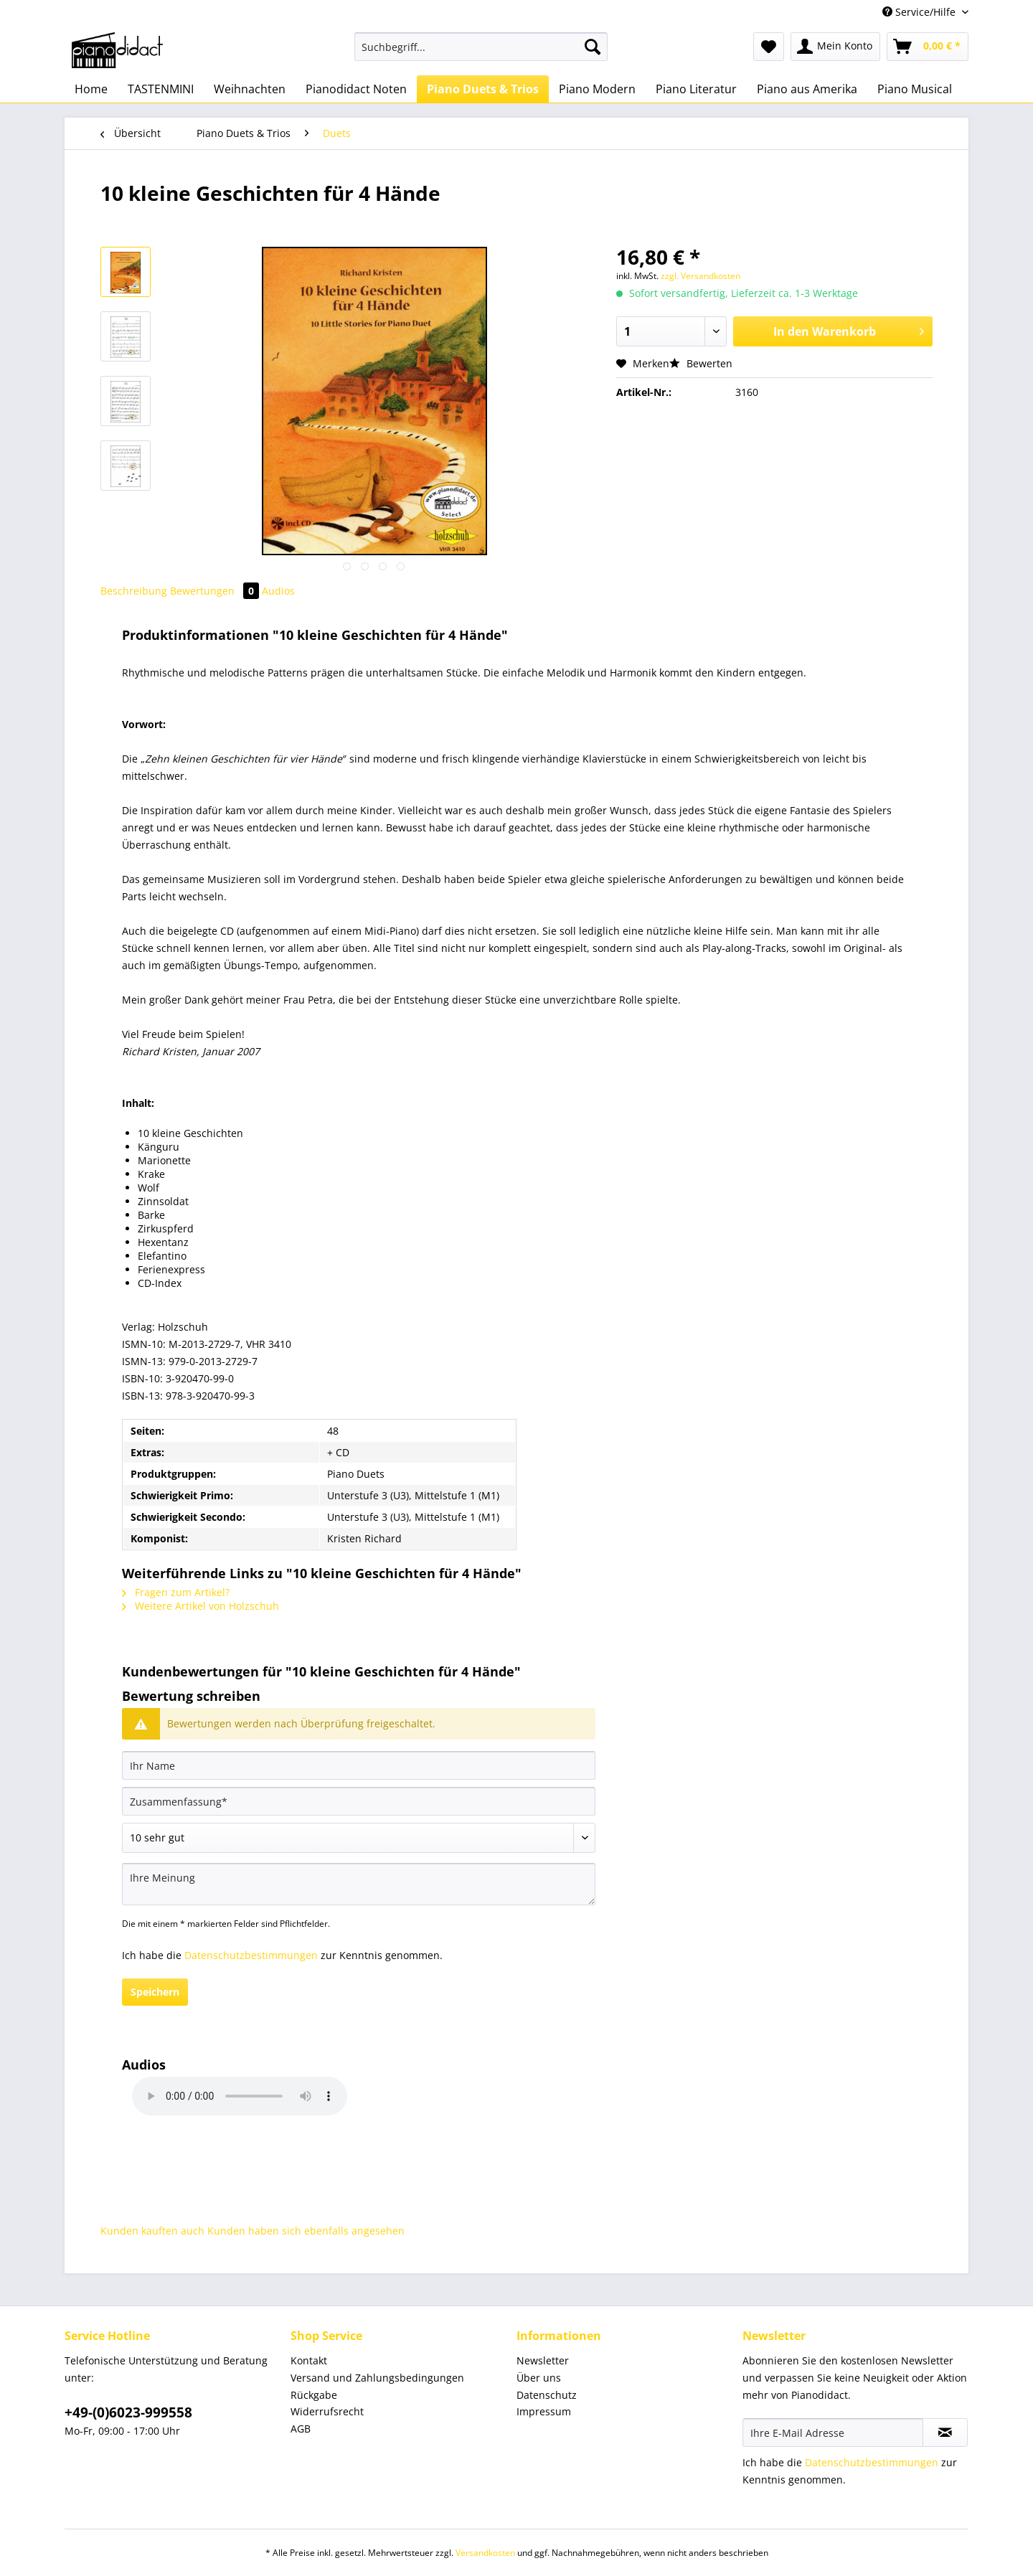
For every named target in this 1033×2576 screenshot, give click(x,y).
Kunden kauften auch (152, 2230)
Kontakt (309, 2360)
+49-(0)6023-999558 (128, 2412)
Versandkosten (485, 2553)
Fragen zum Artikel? (176, 1592)
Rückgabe (314, 2395)
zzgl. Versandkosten (700, 276)
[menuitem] (481, 53)
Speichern (155, 1992)
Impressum (543, 2411)
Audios (278, 591)
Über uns (538, 2377)
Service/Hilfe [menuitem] (920, 12)
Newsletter (542, 2360)
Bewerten (700, 363)
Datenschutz (546, 2395)
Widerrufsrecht (327, 2411)
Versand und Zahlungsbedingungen (377, 2377)
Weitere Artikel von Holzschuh (200, 1606)
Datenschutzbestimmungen (251, 1955)
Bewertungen (216, 591)
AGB (301, 2428)
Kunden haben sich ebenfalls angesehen (306, 2230)
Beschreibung (133, 591)
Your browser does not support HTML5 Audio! (239, 2096)
